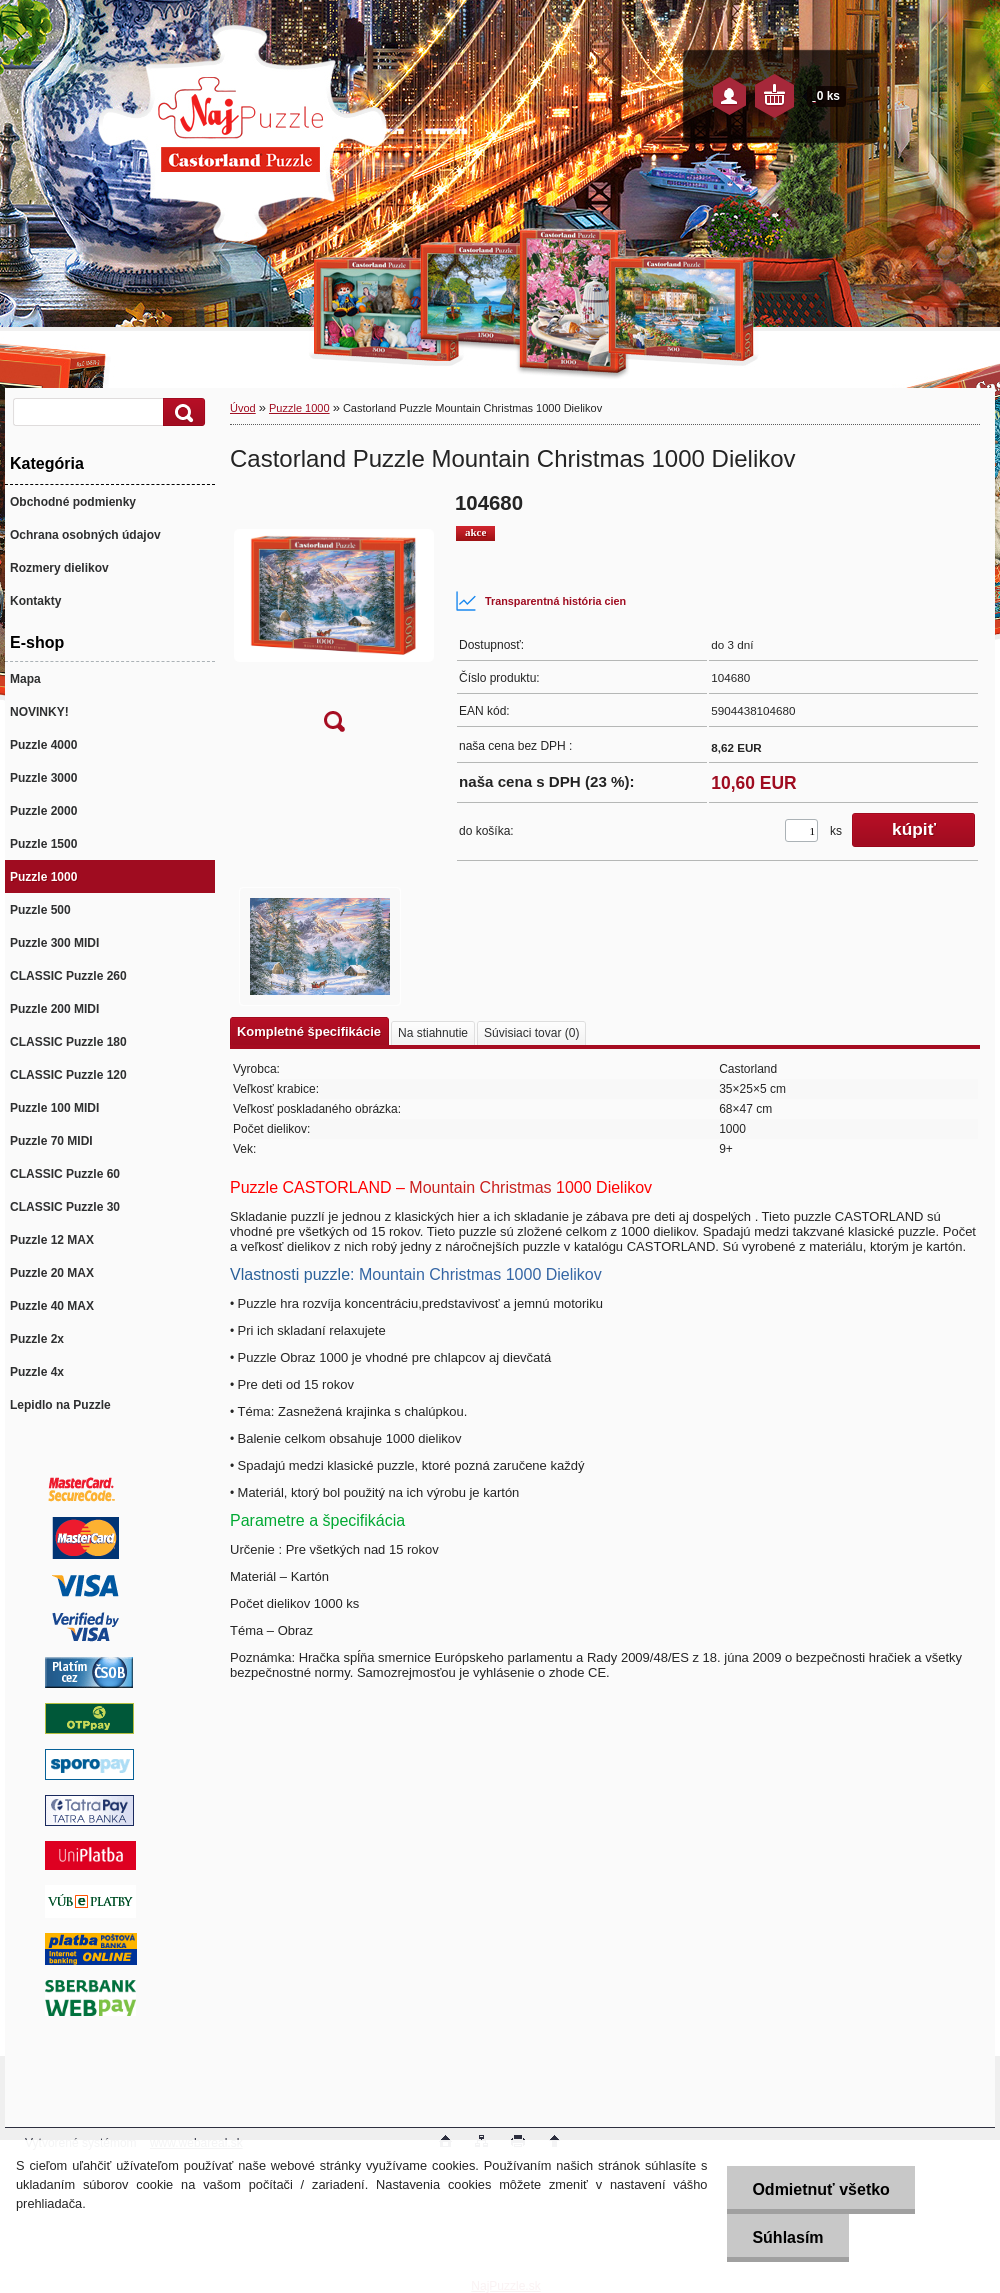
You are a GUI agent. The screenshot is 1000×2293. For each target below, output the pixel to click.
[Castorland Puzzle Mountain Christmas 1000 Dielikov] (334, 618)
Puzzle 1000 (299, 408)
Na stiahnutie (433, 1033)
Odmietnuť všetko (820, 2189)
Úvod (243, 408)
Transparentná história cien (540, 601)
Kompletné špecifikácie (309, 1031)
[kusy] (801, 830)
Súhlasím (787, 2237)
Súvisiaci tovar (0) (531, 1033)
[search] (181, 412)
